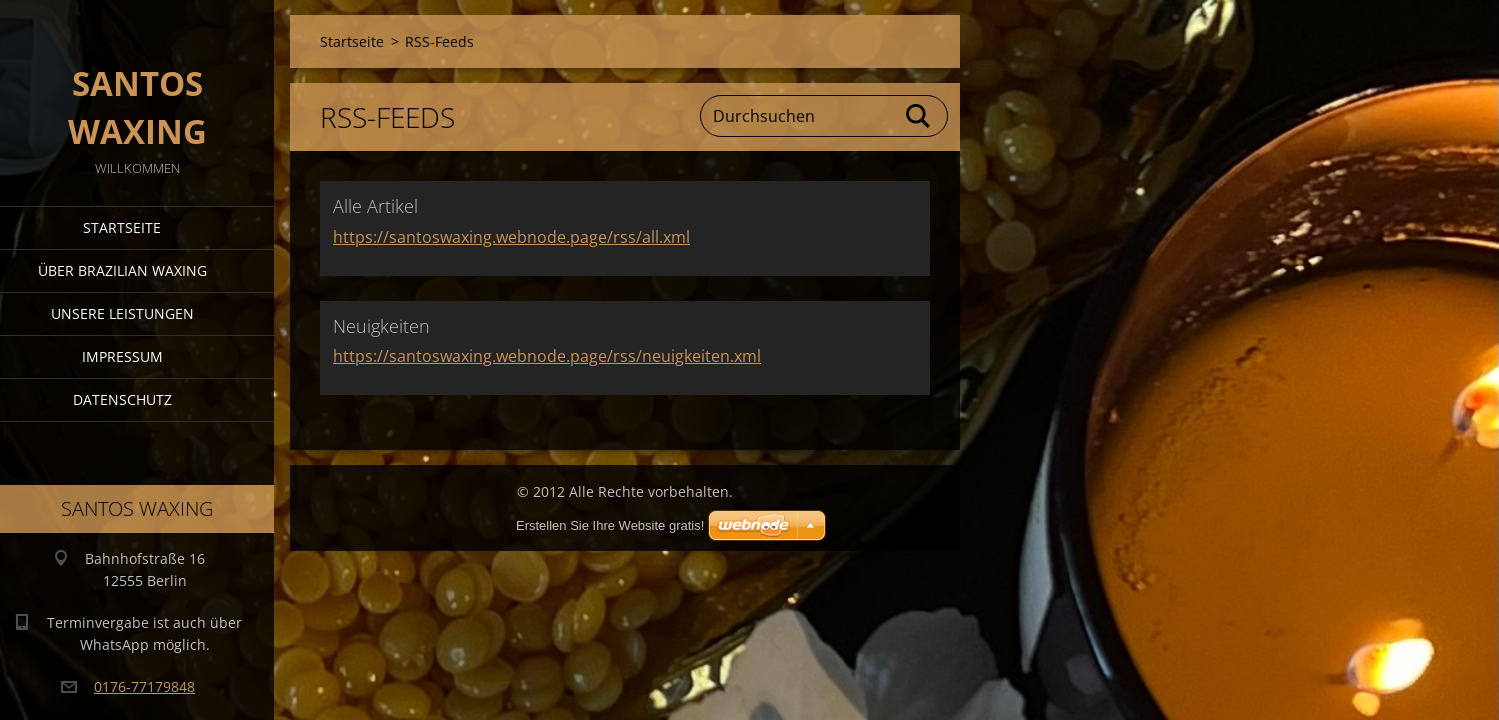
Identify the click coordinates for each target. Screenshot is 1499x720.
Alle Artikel (375, 206)
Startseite (122, 227)
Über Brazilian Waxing (122, 270)
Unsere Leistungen (122, 313)
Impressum (122, 356)
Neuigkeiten (381, 326)
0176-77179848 (144, 686)
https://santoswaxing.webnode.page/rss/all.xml (511, 237)
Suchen (919, 116)
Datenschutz (122, 399)
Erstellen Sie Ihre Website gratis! (610, 525)
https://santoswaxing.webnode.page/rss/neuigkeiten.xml (547, 356)
